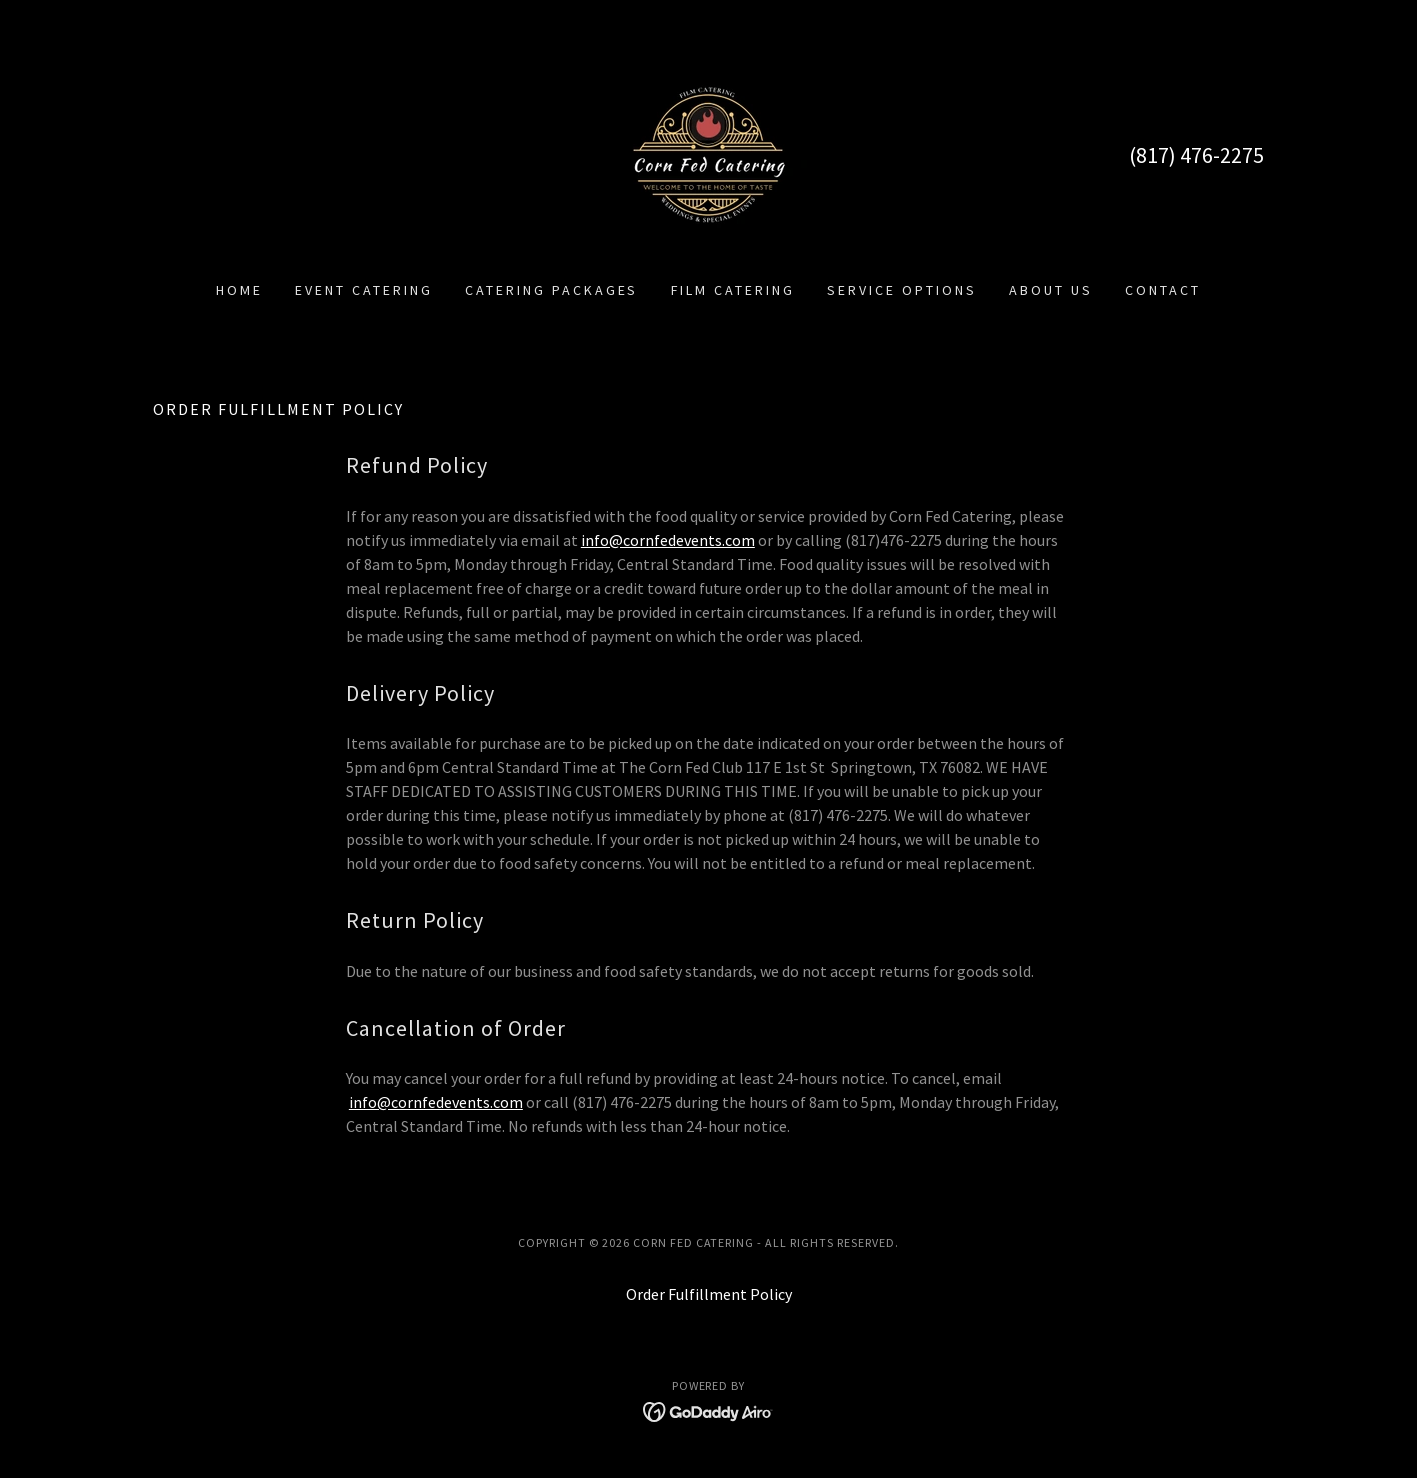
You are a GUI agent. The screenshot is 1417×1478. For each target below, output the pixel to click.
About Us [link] (1051, 290)
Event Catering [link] (364, 290)
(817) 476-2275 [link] (1196, 155)
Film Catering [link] (733, 290)
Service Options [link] (902, 290)
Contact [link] (1163, 290)
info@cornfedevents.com (668, 540)
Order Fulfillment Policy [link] (709, 1294)
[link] (708, 153)
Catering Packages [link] (552, 290)
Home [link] (239, 290)
